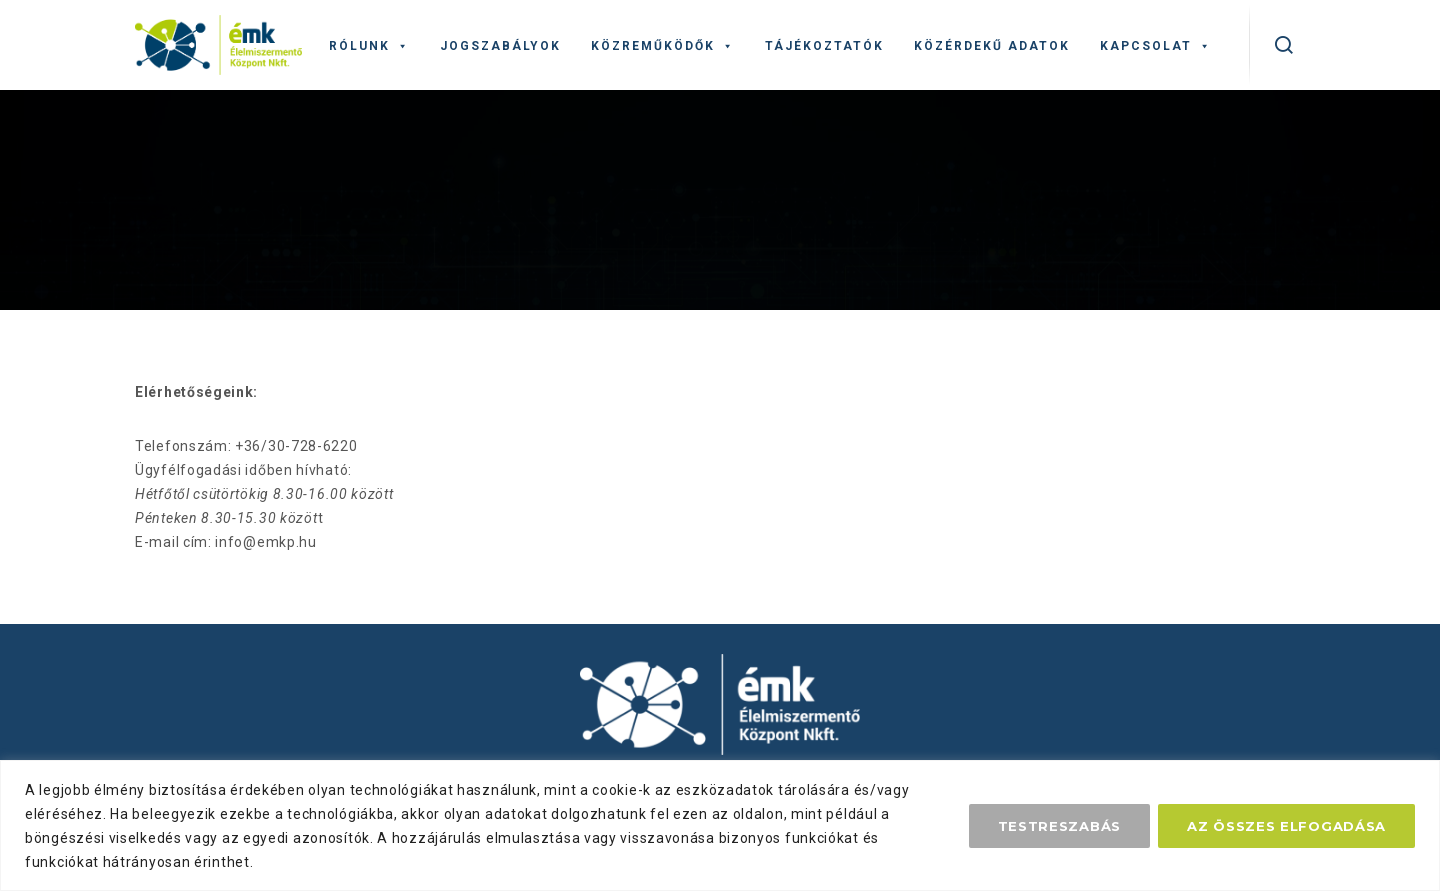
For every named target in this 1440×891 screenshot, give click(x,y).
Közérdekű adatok (992, 46)
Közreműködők (663, 46)
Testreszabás (1059, 826)
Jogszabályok (500, 46)
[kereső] (1284, 45)
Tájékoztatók (824, 46)
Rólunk (369, 46)
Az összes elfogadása (1286, 826)
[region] (720, 825)
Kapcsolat (1156, 46)
